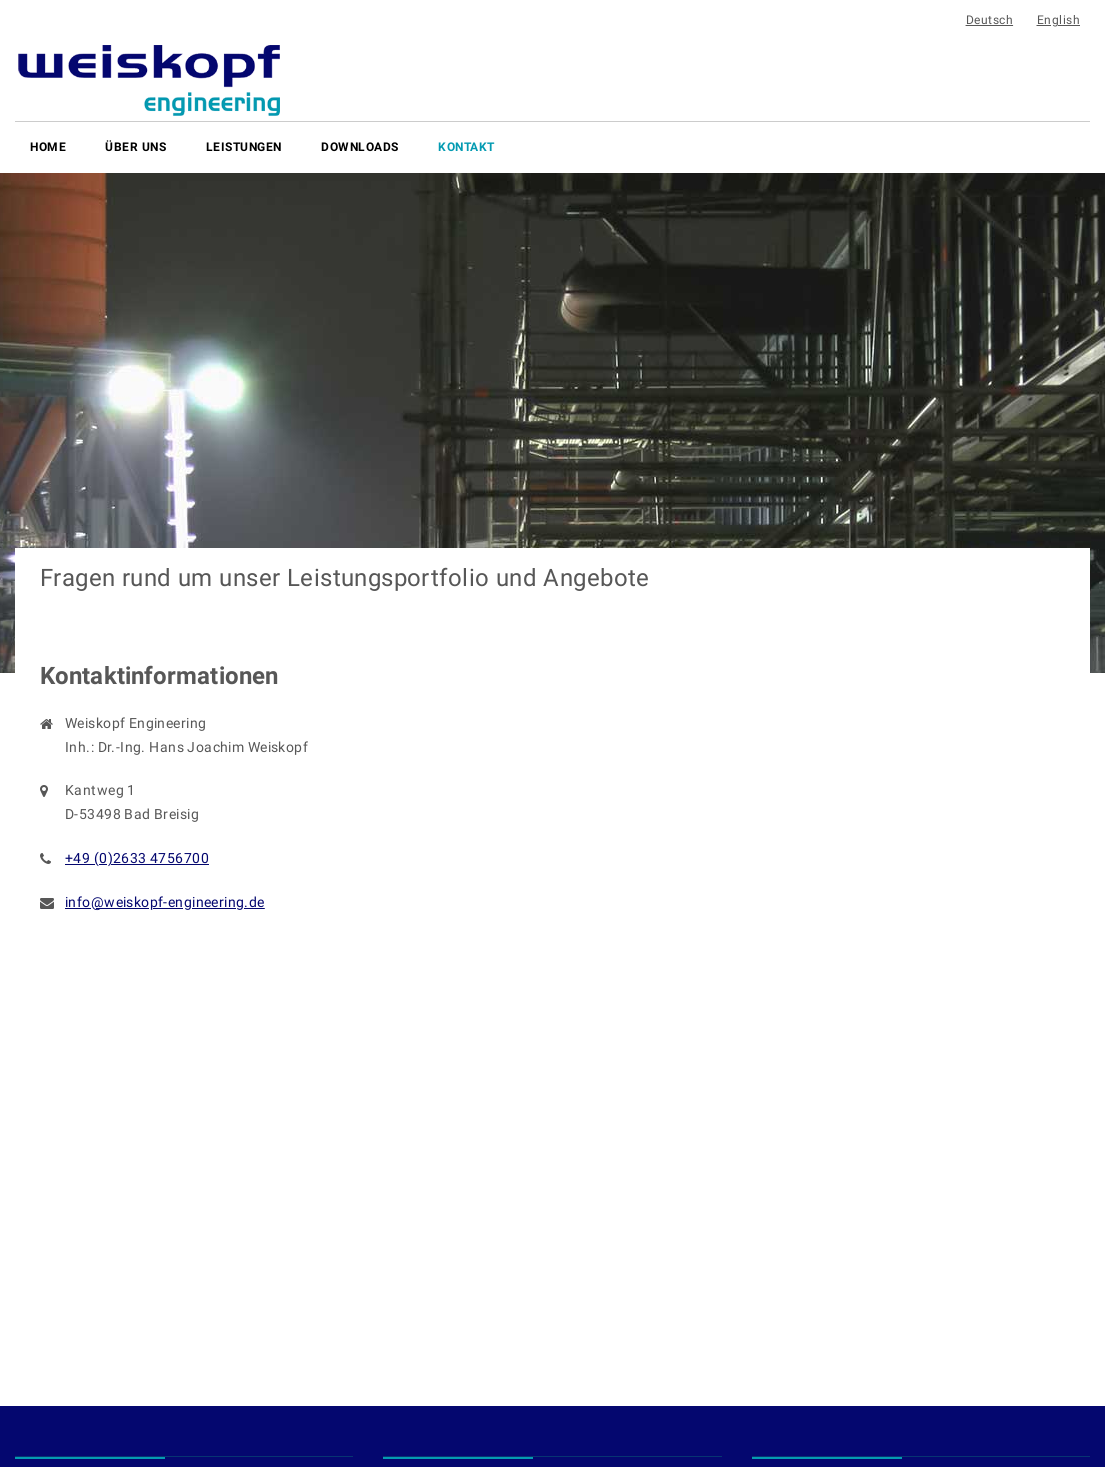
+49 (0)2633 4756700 (137, 858)
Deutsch (990, 20)
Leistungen (244, 147)
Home (48, 147)
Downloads (360, 147)
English (1059, 20)
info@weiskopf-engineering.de (165, 902)
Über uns (135, 147)
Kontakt (466, 147)
